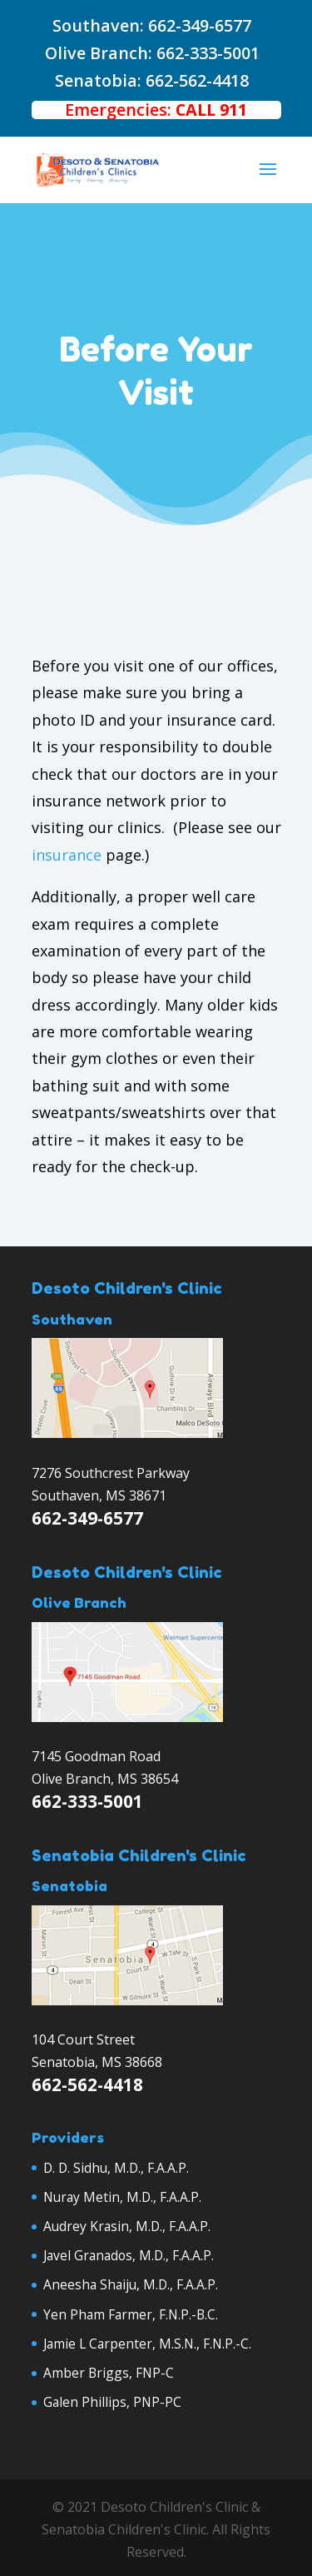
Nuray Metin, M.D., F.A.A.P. (122, 2197)
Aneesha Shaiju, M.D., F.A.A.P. (130, 2284)
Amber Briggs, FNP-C (108, 2373)
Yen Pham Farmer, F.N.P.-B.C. (130, 2314)
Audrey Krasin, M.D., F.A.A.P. (126, 2226)
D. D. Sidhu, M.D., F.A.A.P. (116, 2168)
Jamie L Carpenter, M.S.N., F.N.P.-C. (147, 2343)
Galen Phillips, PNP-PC (112, 2402)
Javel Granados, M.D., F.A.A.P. (128, 2255)
